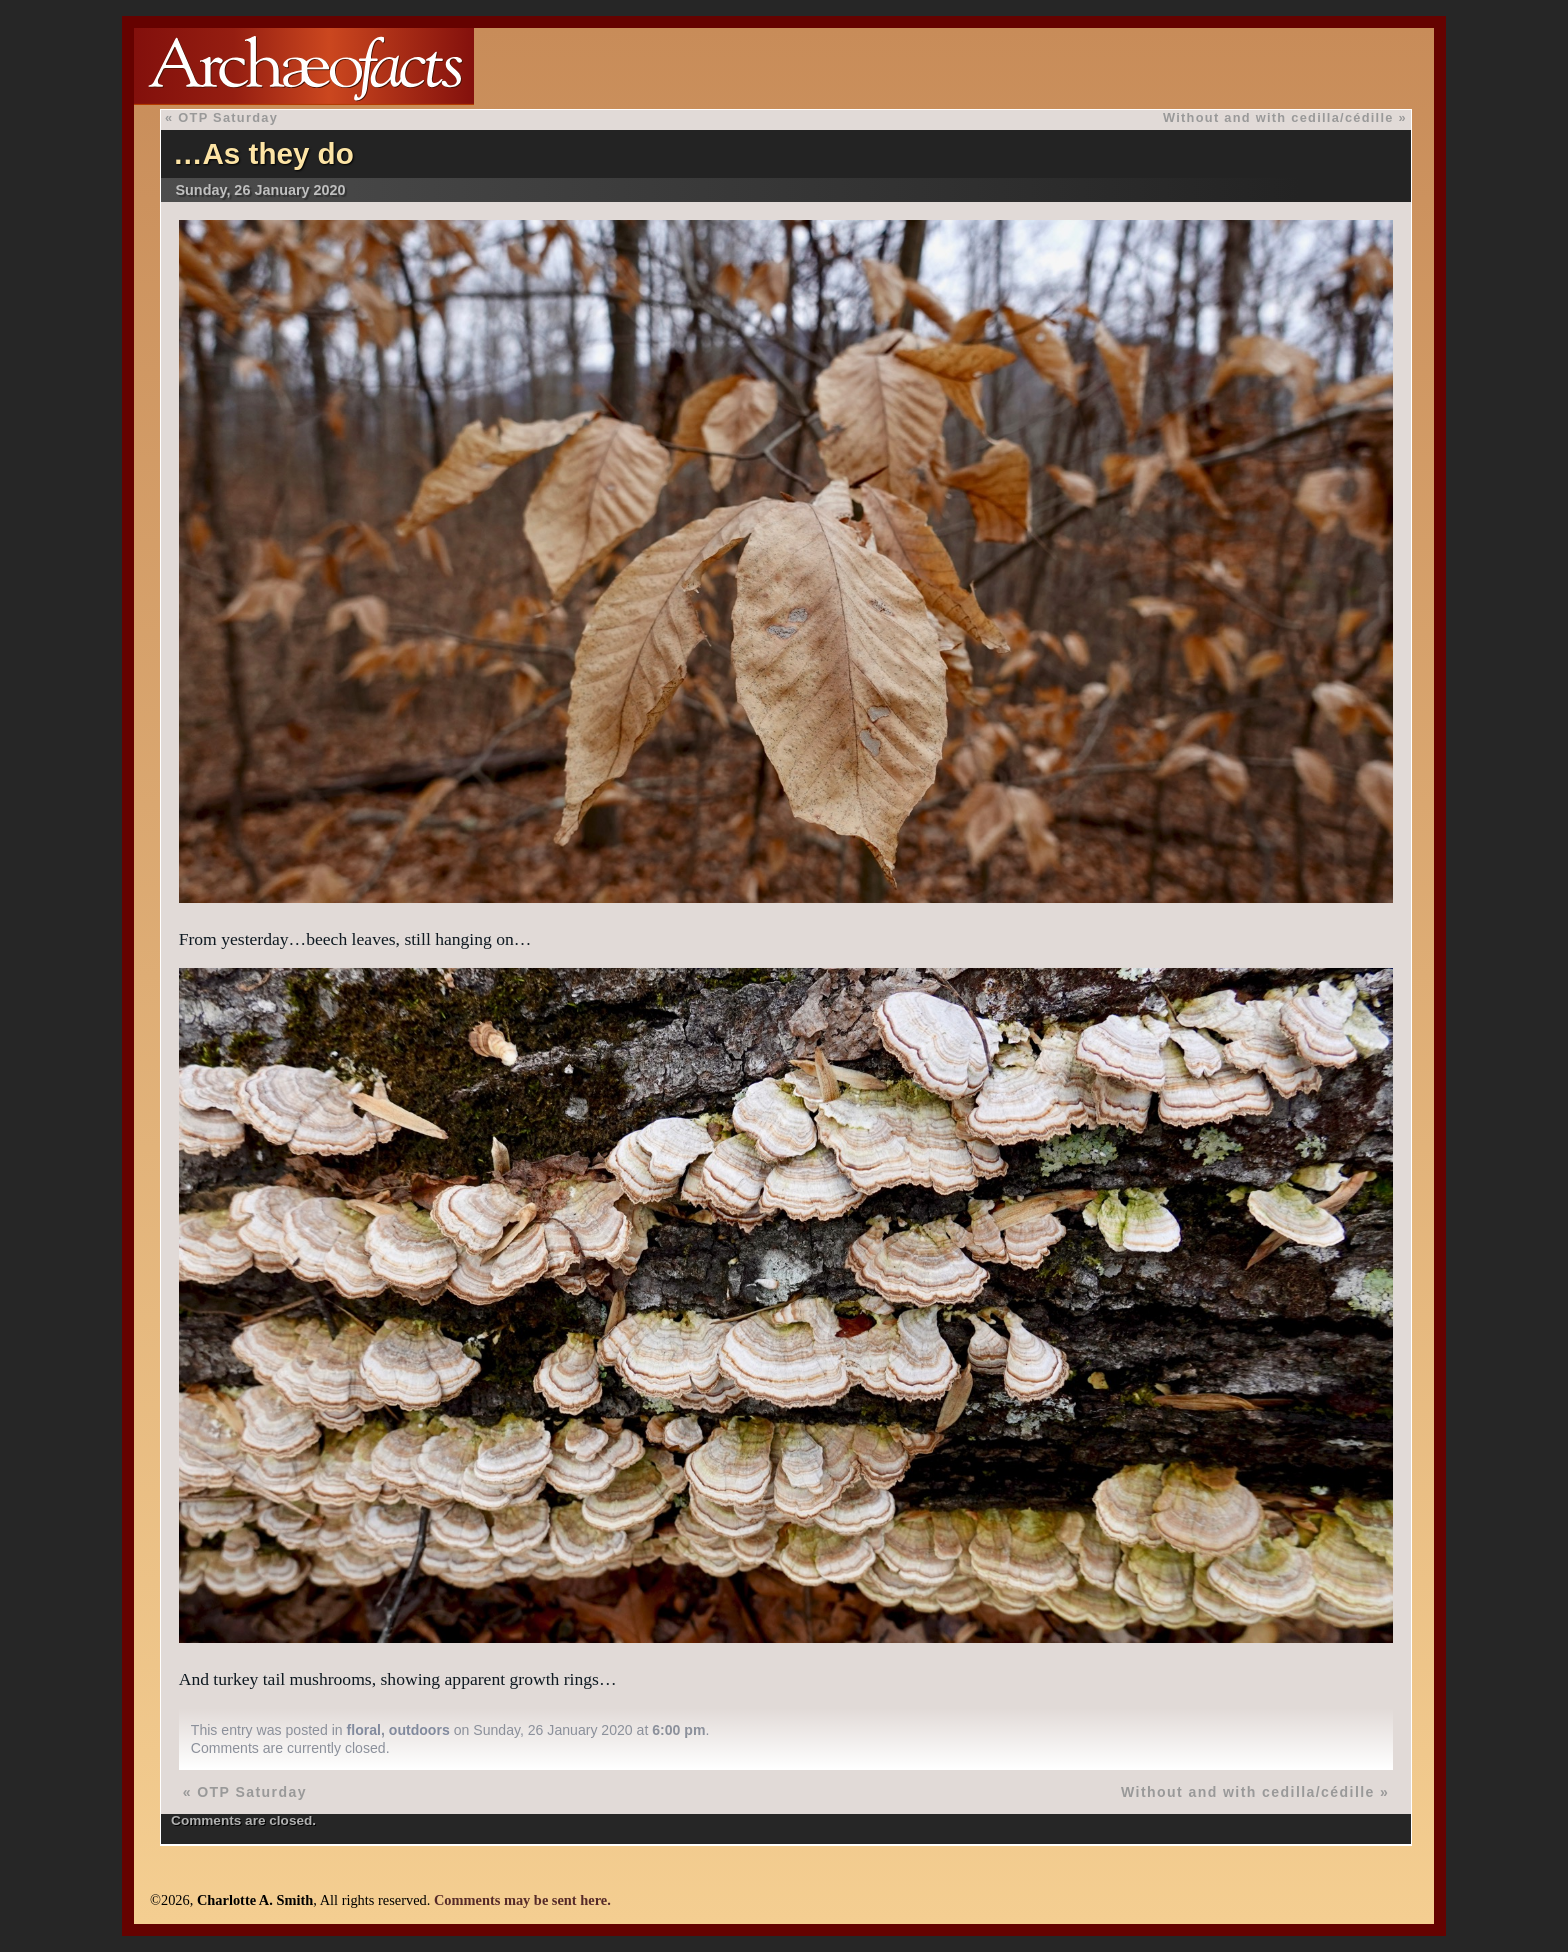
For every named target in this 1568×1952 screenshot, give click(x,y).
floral (364, 1730)
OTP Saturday (228, 117)
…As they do (263, 153)
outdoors (419, 1730)
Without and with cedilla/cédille (1278, 117)
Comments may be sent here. (522, 1900)
